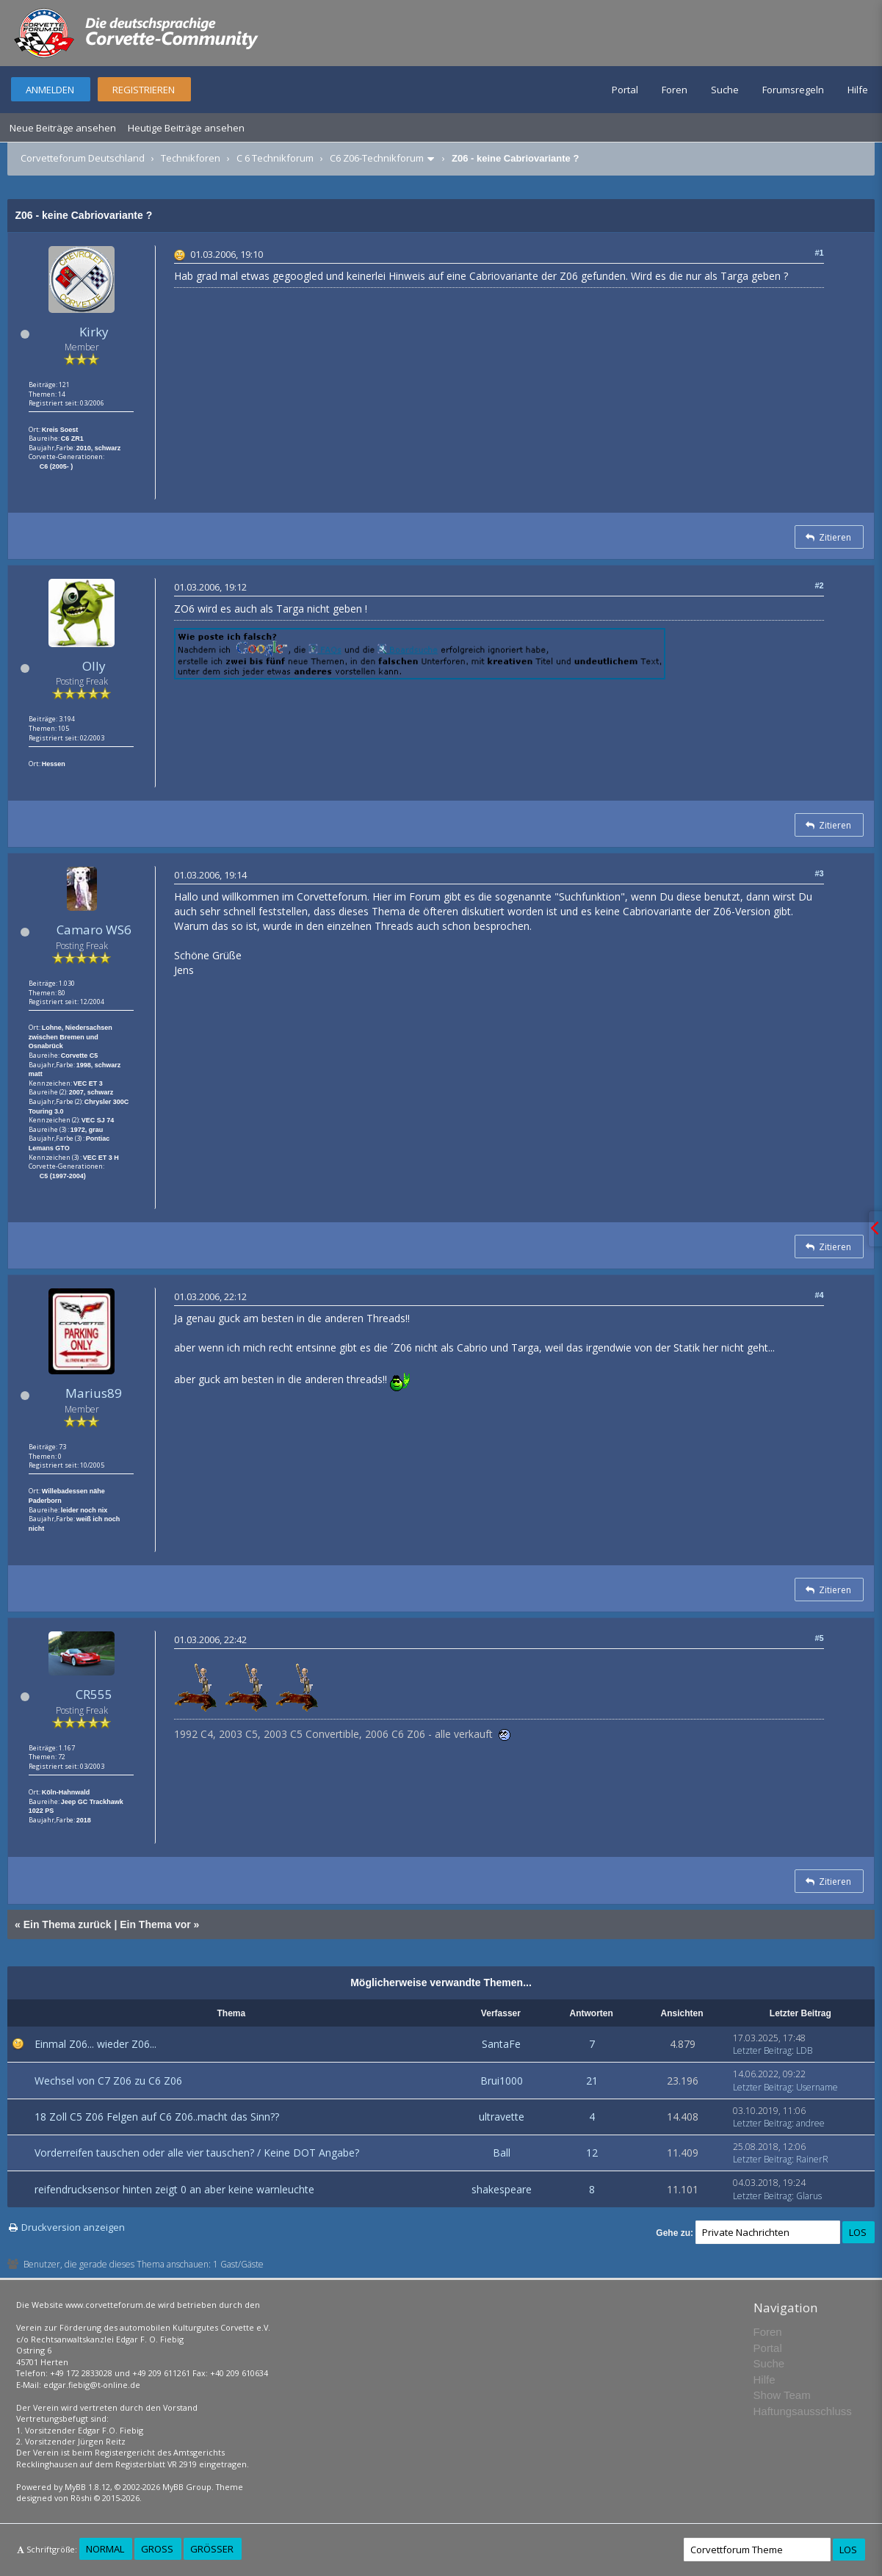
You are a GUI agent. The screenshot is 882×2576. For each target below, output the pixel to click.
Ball (501, 2153)
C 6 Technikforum (275, 158)
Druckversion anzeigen (73, 2227)
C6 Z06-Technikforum (377, 158)
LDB (804, 2050)
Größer (212, 2548)
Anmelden (50, 89)
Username (817, 2087)
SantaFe (501, 2044)
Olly (94, 665)
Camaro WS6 (94, 929)
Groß (157, 2548)
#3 (818, 873)
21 (592, 2081)
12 (592, 2153)
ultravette (501, 2117)
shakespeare (501, 2189)
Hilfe (857, 89)
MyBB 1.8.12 (87, 2486)
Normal (105, 2548)
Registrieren (143, 89)
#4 (818, 1295)
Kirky (94, 331)
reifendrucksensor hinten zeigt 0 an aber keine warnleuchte (174, 2189)
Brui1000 (501, 2081)
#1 (818, 252)
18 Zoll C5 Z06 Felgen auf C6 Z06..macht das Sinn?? (157, 2117)
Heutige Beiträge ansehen (186, 127)
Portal (625, 89)
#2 (818, 585)
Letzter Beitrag (762, 2050)
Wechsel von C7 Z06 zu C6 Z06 (108, 2081)
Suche (725, 89)
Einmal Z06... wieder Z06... (95, 2044)
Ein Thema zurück (68, 1924)
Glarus (809, 2196)
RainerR (812, 2159)
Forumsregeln (793, 89)
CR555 (94, 1694)
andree (810, 2123)
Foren (674, 89)
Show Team (782, 2395)
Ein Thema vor (155, 1924)
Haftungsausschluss (802, 2411)
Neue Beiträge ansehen (63, 127)
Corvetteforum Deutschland (83, 158)
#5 (818, 1638)
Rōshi (81, 2497)
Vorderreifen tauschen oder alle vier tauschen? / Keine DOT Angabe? (197, 2153)
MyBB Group (187, 2486)
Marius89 (93, 1393)
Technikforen (190, 158)
